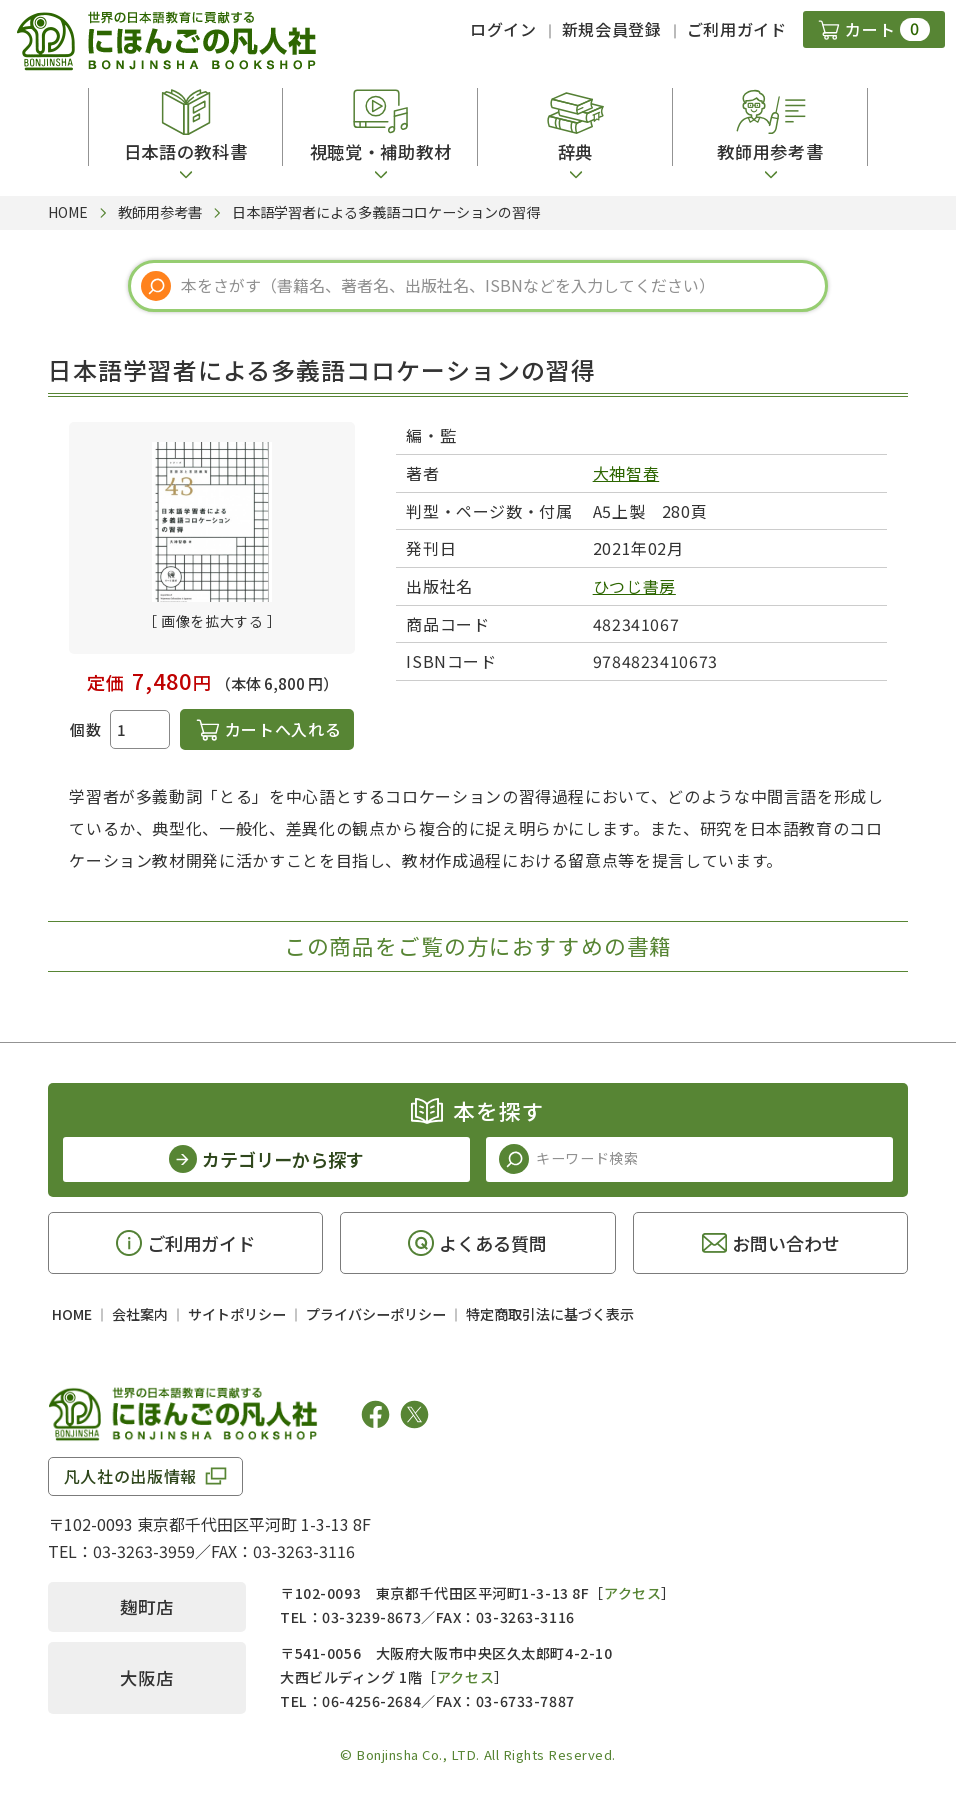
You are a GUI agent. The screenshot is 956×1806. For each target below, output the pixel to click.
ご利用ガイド (737, 29)
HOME (72, 1314)
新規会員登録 (612, 29)
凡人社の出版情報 (130, 1476)
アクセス (632, 1593)
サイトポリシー (237, 1314)
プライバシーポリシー (376, 1314)
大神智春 (626, 473)
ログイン (503, 29)
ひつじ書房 (634, 586)
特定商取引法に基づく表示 (550, 1314)
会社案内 (140, 1314)
